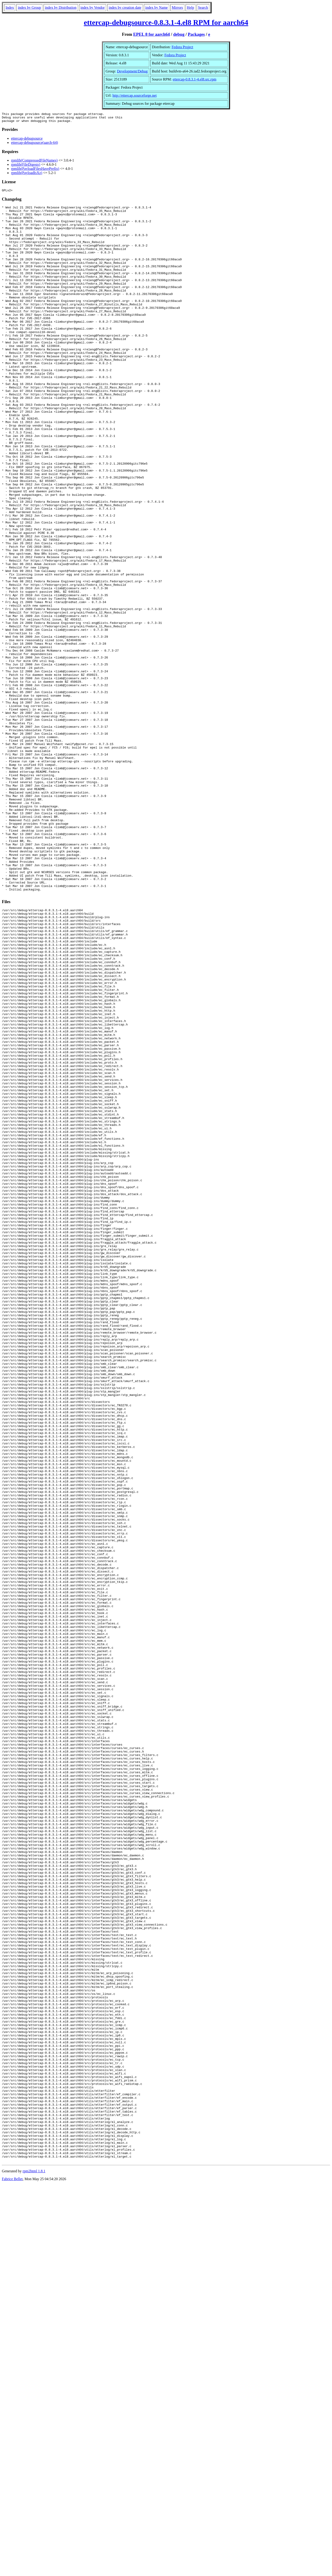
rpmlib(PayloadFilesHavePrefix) (35, 171)
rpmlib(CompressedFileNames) (34, 162)
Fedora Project (182, 47)
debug (178, 34)
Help (190, 7)
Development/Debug (132, 71)
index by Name (156, 7)
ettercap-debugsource (27, 140)
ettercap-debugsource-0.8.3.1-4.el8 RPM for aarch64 (166, 22)
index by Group (29, 7)
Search (203, 7)
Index (10, 7)
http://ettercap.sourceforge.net (135, 95)
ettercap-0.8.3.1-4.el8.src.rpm (194, 79)
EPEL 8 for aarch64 (151, 34)
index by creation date (125, 7)
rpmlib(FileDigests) (25, 166)
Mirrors (177, 7)
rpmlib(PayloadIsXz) (26, 175)
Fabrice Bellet (12, 2570)
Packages (196, 34)
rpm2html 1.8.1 (34, 2562)
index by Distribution (61, 7)
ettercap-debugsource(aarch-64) (34, 145)
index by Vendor (92, 7)
